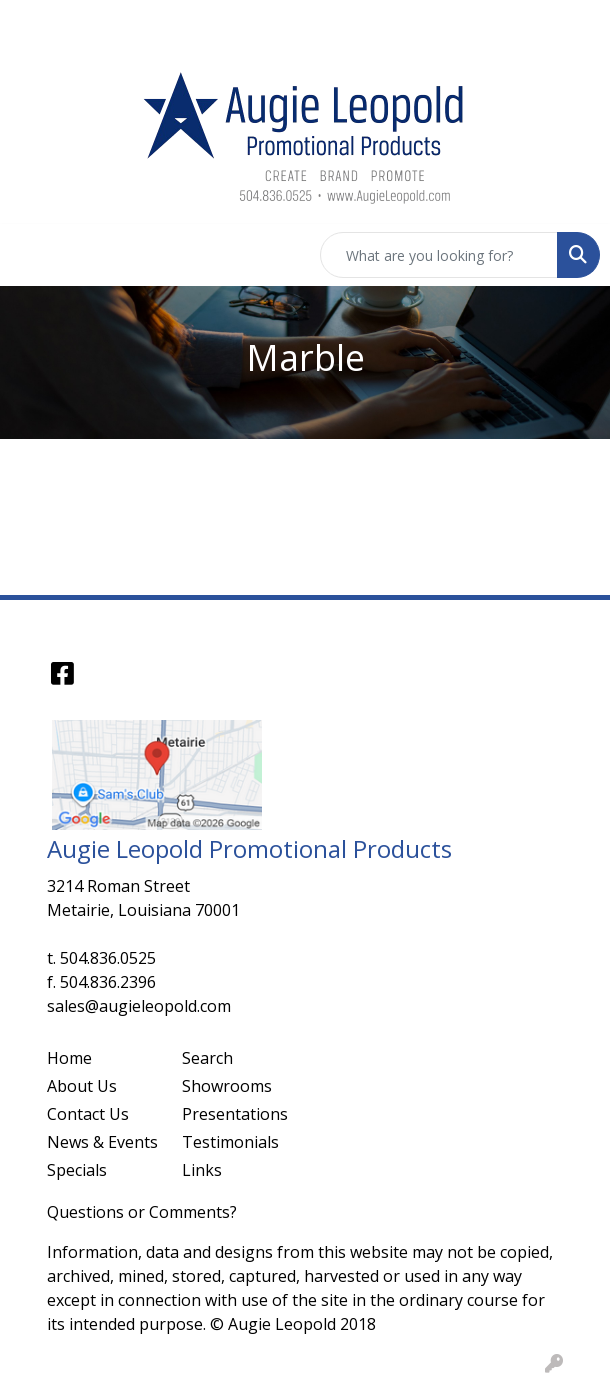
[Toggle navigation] (31, 255)
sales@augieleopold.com (139, 1006)
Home (69, 1058)
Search (207, 1058)
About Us (82, 1086)
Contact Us (88, 1114)
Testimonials (230, 1142)
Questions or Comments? (142, 1212)
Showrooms (227, 1086)
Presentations (235, 1114)
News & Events (102, 1142)
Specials (77, 1170)
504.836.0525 (108, 958)
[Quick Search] (439, 255)
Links (202, 1170)
